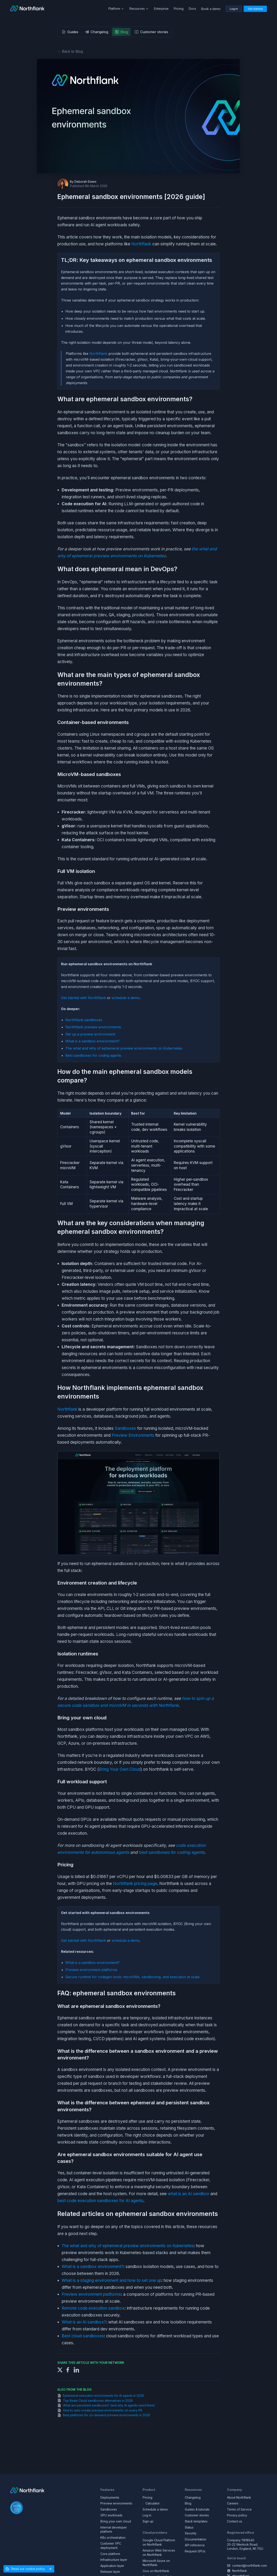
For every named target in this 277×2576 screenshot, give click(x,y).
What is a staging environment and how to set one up (111, 2280)
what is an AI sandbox (188, 2193)
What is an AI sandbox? (84, 2322)
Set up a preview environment (90, 1034)
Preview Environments (133, 1435)
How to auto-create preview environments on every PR (102, 2410)
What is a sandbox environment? (92, 1041)
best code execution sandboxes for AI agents (100, 2200)
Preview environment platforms (91, 1970)
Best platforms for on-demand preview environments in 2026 (106, 2415)
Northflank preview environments (93, 1027)
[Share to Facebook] (67, 2369)
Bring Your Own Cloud (119, 1769)
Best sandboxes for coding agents (93, 1055)
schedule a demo (126, 998)
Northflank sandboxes (83, 1020)
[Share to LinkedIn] (76, 2369)
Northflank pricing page (135, 1883)
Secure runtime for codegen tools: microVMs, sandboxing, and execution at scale (132, 1977)
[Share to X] (60, 2369)
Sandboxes (125, 1428)
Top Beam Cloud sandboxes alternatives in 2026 (98, 2400)
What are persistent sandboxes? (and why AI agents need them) (109, 2405)
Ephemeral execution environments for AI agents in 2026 (103, 2395)
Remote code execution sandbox (93, 2308)
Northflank (141, 243)
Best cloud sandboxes (83, 2335)
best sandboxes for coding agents (172, 1852)
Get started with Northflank (83, 998)
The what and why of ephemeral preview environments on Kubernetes (123, 1048)
